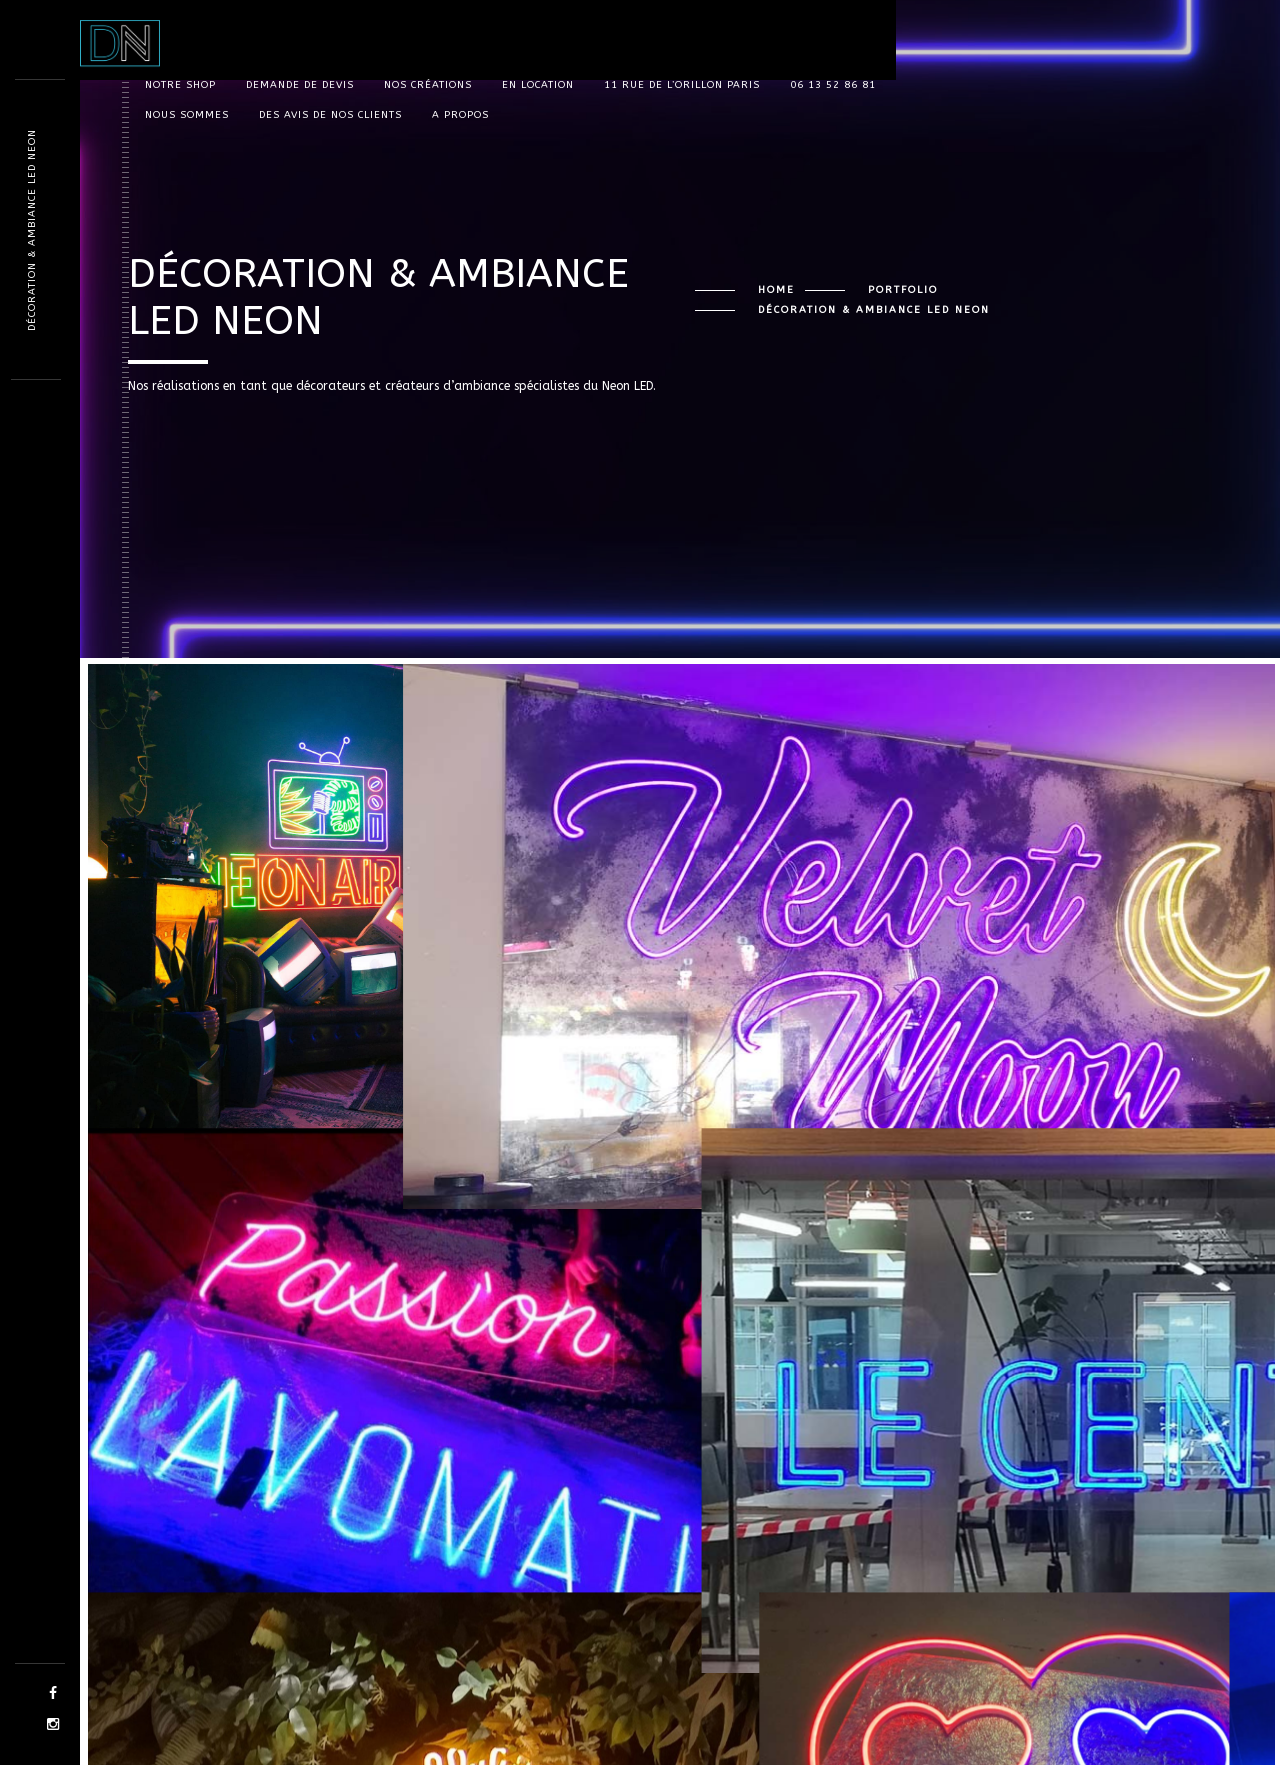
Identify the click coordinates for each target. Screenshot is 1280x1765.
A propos (460, 115)
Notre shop (180, 85)
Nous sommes (187, 115)
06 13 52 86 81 (833, 85)
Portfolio (903, 290)
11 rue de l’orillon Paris (682, 85)
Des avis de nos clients (330, 115)
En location (538, 85)
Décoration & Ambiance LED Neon (32, 230)
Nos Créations (428, 85)
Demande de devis (300, 85)
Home (776, 290)
